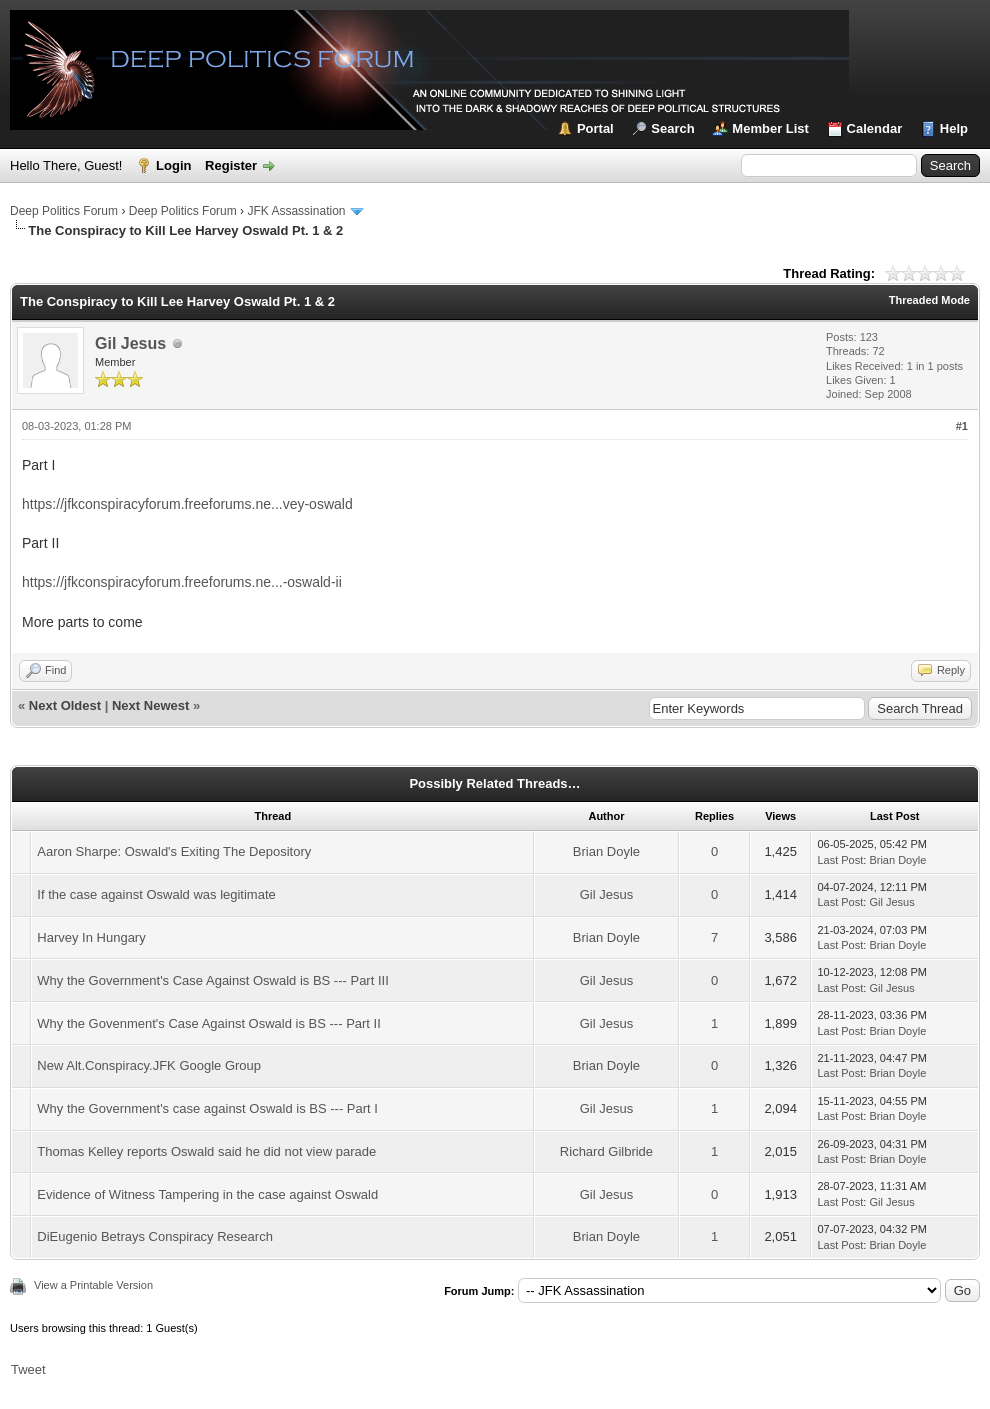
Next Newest (150, 705)
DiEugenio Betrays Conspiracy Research (155, 1236)
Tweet (28, 1369)
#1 (962, 426)
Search (672, 128)
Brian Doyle (606, 851)
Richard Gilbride (606, 1151)
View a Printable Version (93, 1285)
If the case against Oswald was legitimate (156, 894)
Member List (770, 128)
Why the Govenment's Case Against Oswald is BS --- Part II (209, 1023)
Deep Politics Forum (64, 211)
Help (954, 128)
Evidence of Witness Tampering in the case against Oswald (207, 1194)
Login (173, 165)
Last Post (840, 860)
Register (231, 165)
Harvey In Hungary (91, 937)
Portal (595, 128)
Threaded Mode (929, 300)
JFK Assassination (296, 211)
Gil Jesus (130, 343)
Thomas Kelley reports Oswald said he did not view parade (206, 1151)
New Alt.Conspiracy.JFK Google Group (149, 1065)
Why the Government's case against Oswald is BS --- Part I (207, 1108)
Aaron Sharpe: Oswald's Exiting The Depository (174, 851)
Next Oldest (65, 705)
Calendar (875, 128)
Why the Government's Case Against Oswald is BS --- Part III (212, 980)
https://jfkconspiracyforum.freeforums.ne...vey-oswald (187, 504)
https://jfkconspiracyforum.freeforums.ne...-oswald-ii (182, 582)
